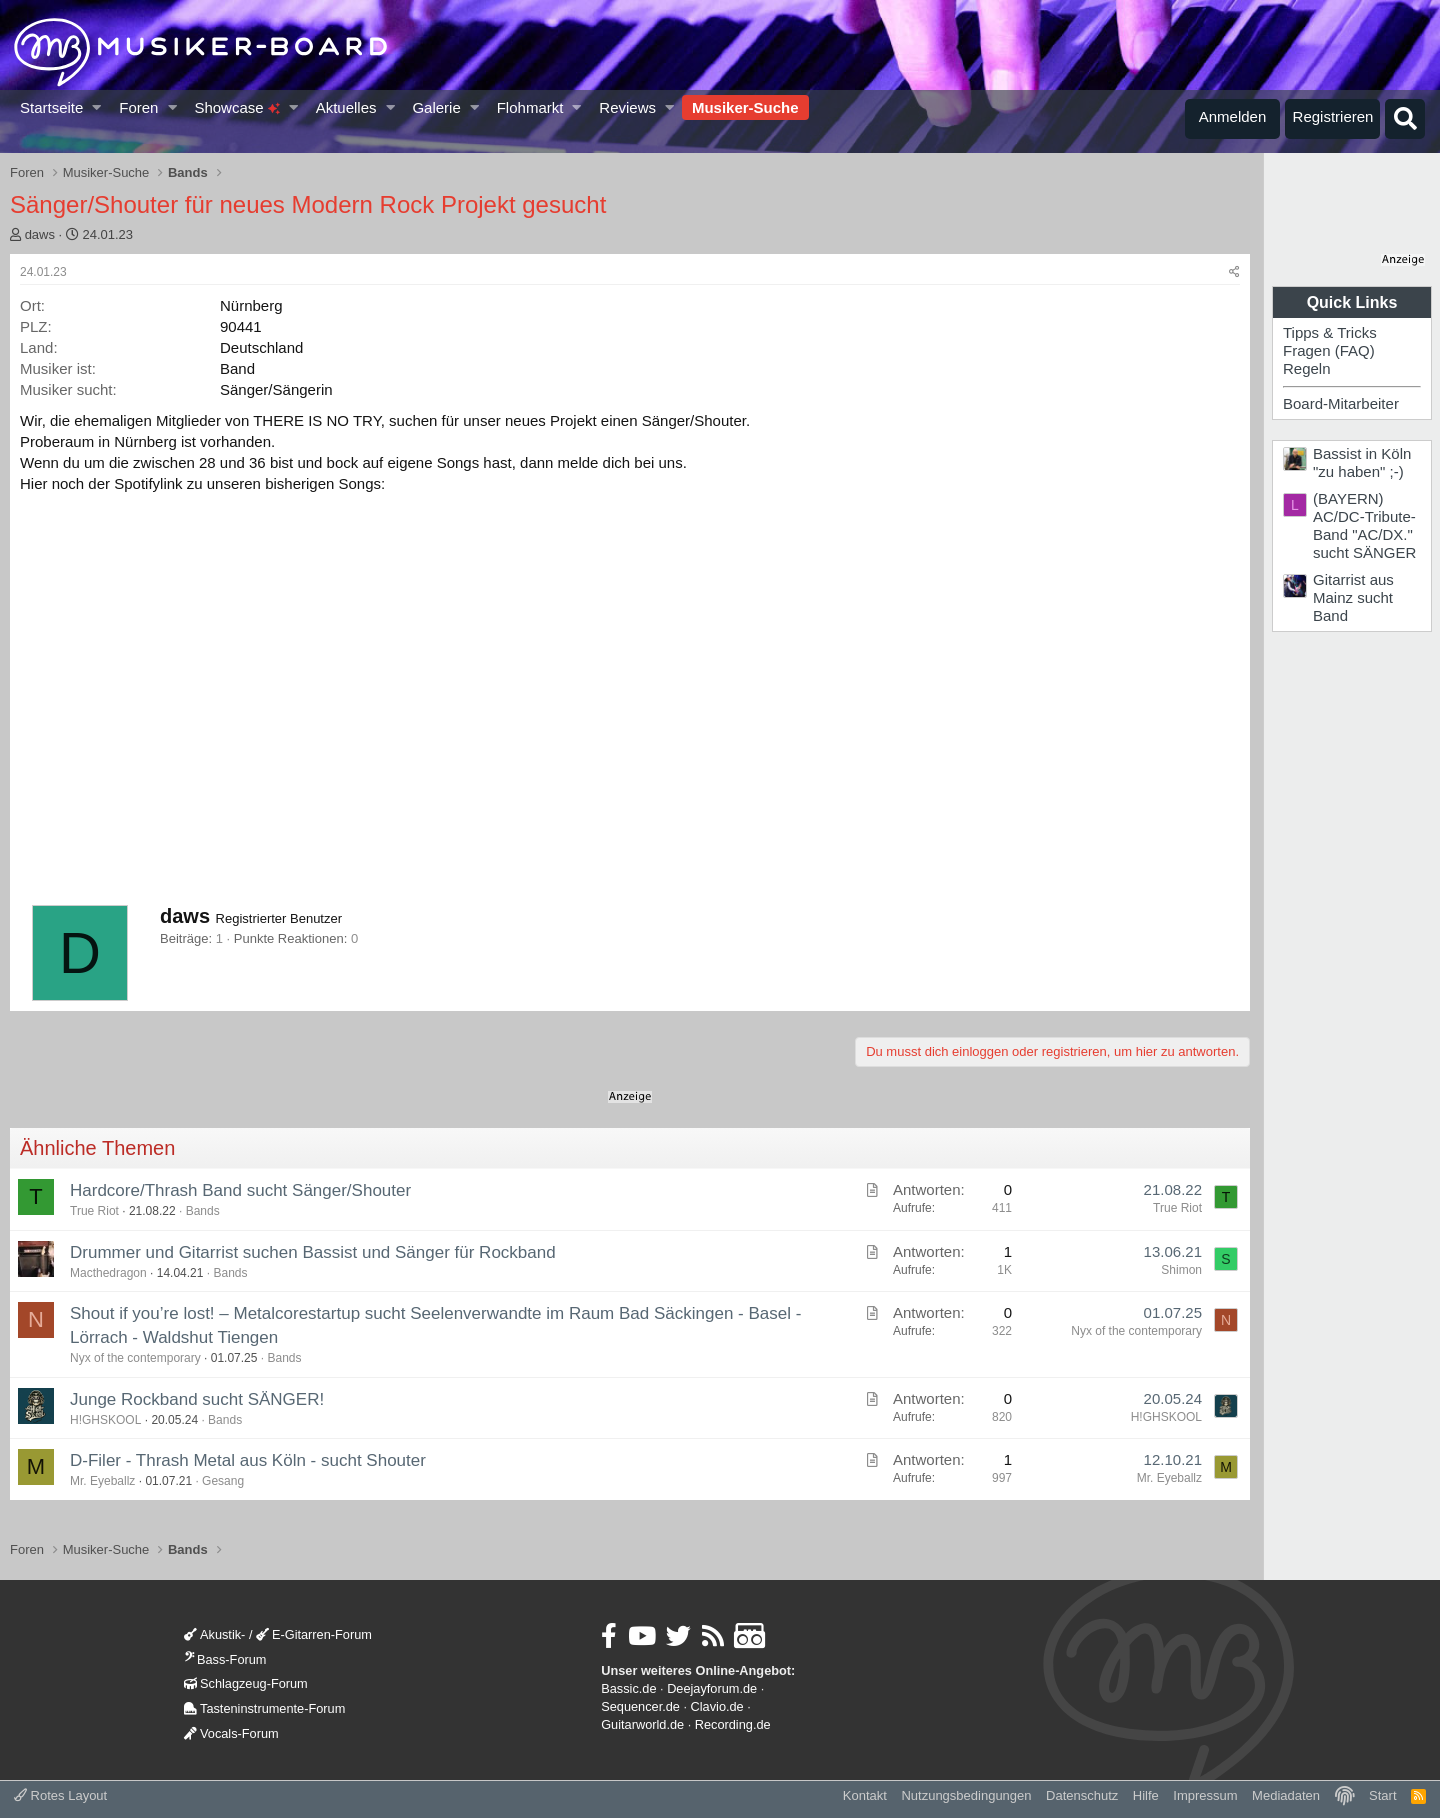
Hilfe (1146, 1795)
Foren (138, 107)
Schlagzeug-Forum (246, 1683)
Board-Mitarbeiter (1341, 403)
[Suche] (1405, 119)
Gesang (223, 1481)
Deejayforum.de (712, 1688)
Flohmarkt (530, 107)
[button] (97, 107)
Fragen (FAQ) (1329, 350)
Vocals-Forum (231, 1733)
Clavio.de (717, 1706)
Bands (203, 1211)
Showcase (236, 107)
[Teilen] (1234, 272)
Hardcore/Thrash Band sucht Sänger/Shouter (240, 1190)
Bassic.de (628, 1688)
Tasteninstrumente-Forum (264, 1708)
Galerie (436, 107)
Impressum (1205, 1795)
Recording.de (733, 1724)
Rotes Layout (60, 1795)
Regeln (1307, 368)
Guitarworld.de (642, 1724)
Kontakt (865, 1795)
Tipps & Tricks (1330, 332)
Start (1382, 1795)
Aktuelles (346, 107)
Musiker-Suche (745, 107)
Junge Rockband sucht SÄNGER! (197, 1399)
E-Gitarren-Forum (314, 1634)
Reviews (627, 107)
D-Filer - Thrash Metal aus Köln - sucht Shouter (248, 1460)
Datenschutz (1082, 1795)
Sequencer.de (640, 1706)
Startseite (51, 107)
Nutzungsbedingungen (966, 1795)
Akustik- (214, 1634)
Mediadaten (1286, 1795)
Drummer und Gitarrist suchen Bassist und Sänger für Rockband (313, 1252)
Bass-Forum (225, 1659)
